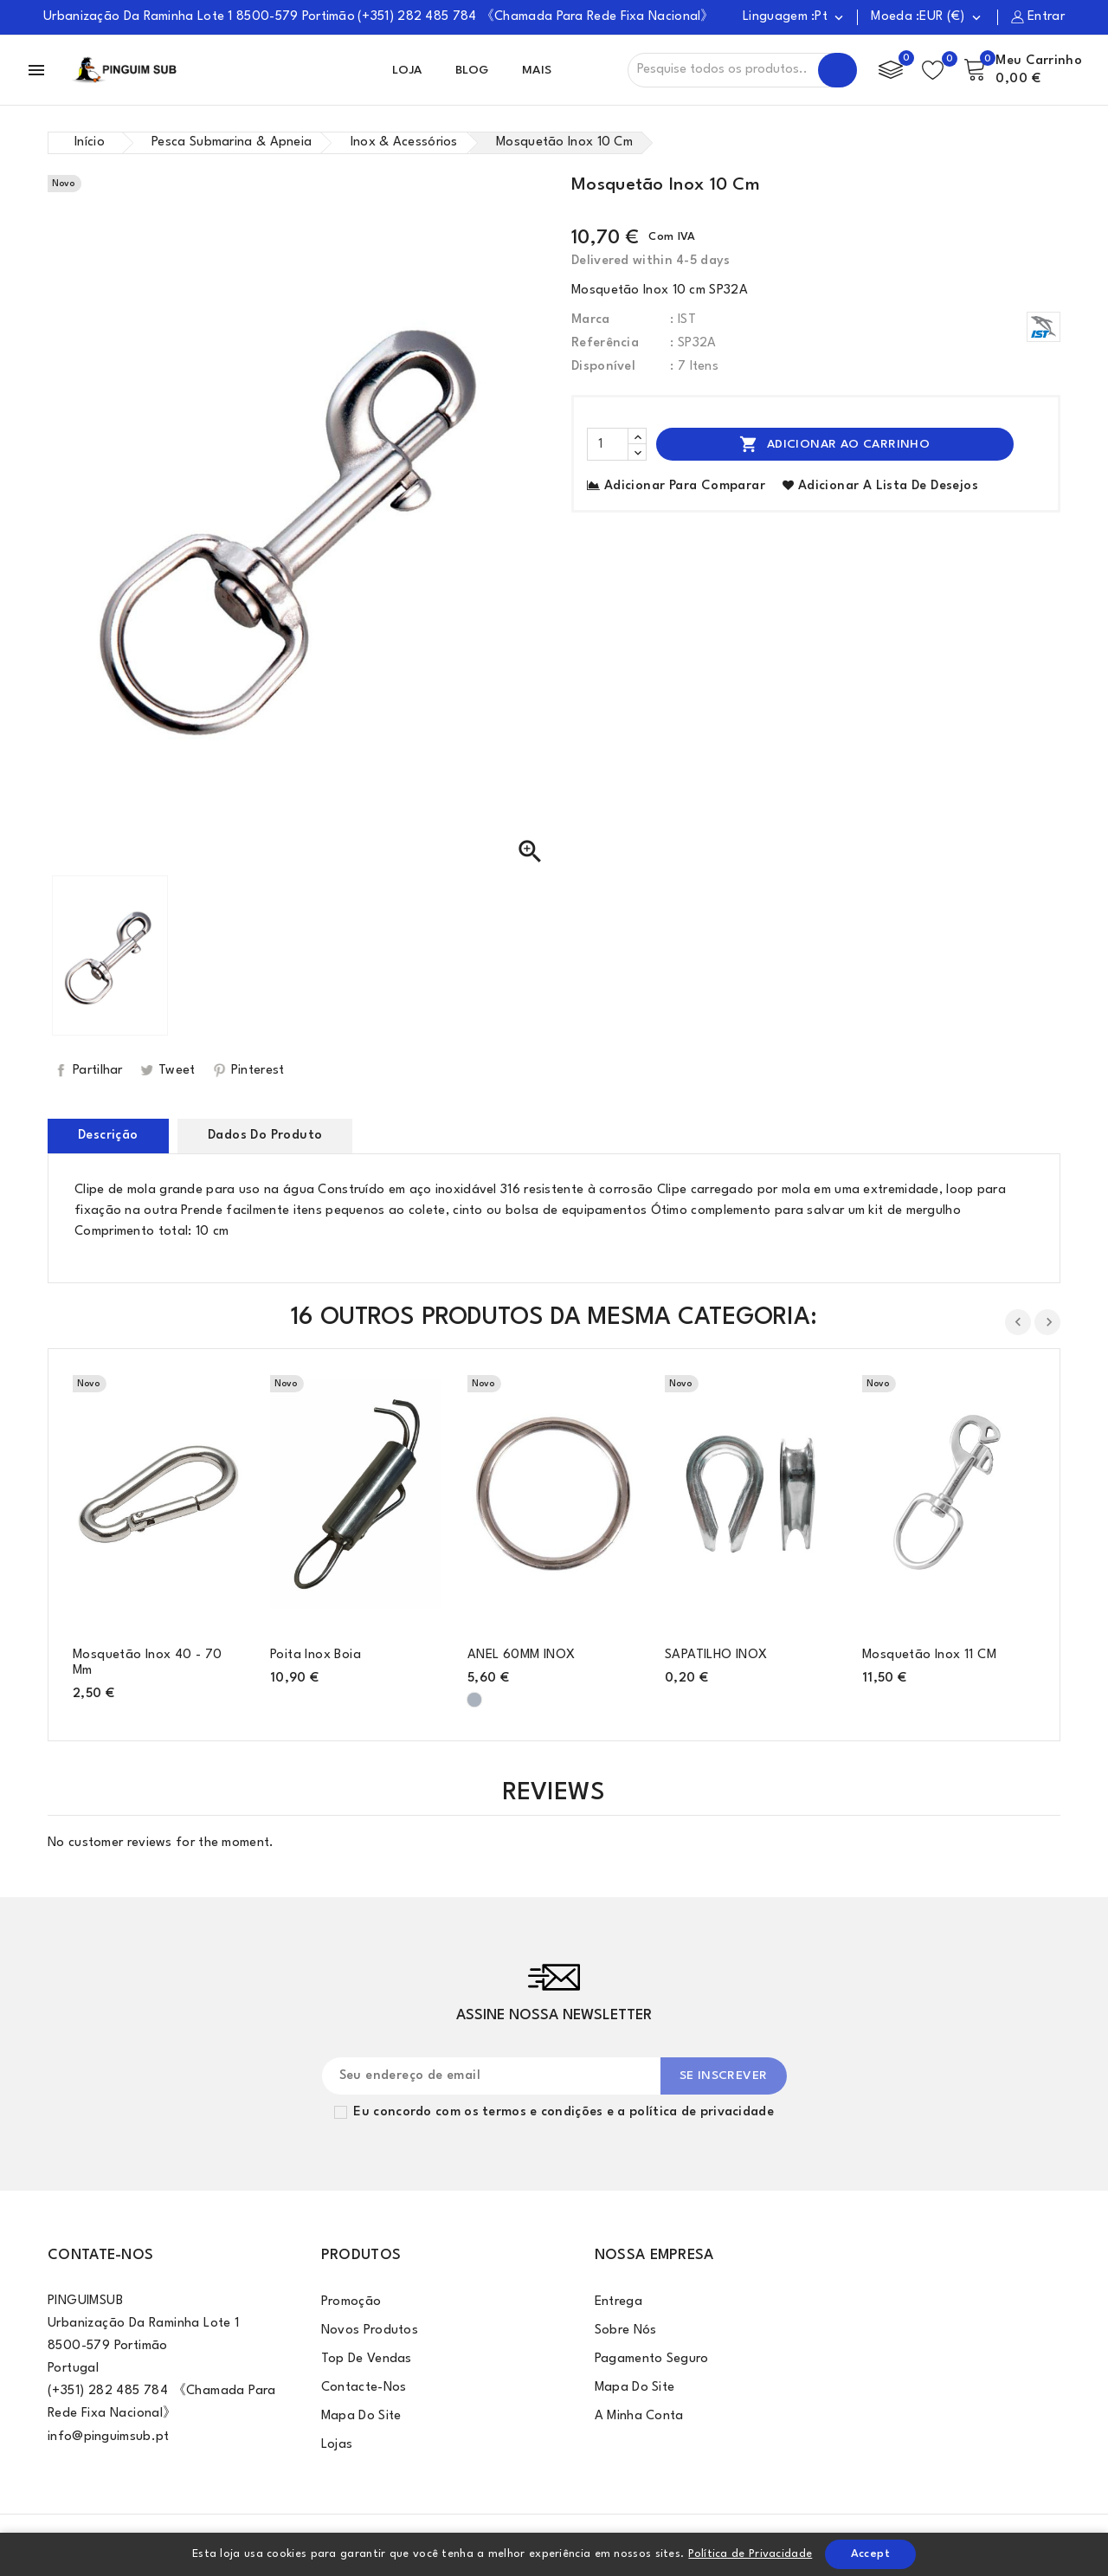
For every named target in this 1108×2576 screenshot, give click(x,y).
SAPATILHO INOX (716, 1655)
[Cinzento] (474, 1700)
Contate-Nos (100, 2255)
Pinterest (258, 1070)
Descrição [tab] (108, 1135)
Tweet (177, 1070)
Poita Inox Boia (315, 1655)
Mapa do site (361, 2416)
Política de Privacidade (750, 2554)
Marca (590, 319)
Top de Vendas (366, 2359)
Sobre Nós (626, 2330)
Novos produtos (369, 2330)
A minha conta (639, 2416)
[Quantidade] (607, 444)
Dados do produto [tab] (265, 1135)
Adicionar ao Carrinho (834, 444)
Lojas (337, 2444)
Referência (605, 343)
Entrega (618, 2301)
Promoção (351, 2301)
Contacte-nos (364, 2387)
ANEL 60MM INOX (521, 1655)
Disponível (603, 366)
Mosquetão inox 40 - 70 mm (147, 1663)
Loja (407, 70)
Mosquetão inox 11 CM (929, 1655)
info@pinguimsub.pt (108, 2437)
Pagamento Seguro (652, 2359)
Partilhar (98, 1070)
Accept (870, 2554)
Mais (536, 70)
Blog (472, 70)
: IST (683, 319)
